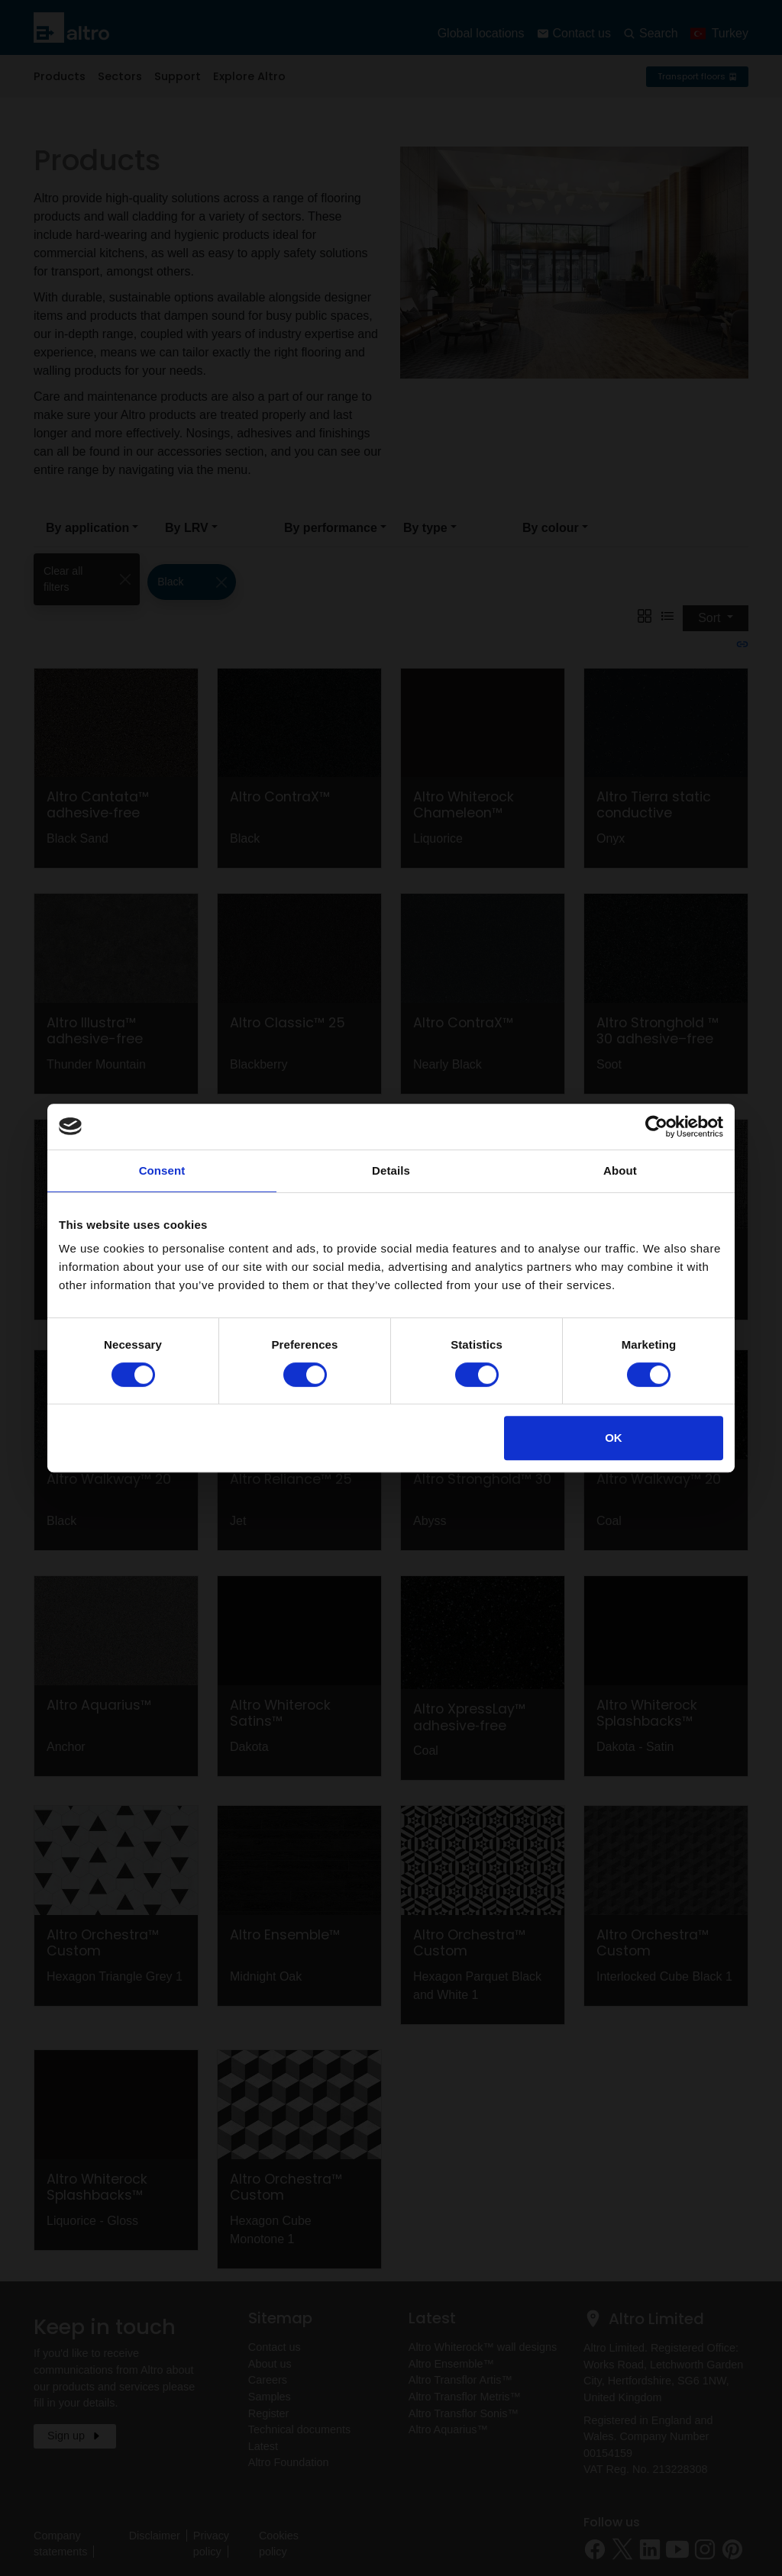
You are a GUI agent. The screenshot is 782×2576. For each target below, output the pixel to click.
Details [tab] (391, 1170)
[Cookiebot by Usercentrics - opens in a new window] (656, 1126)
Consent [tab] (162, 1170)
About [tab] (620, 1170)
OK (613, 1437)
